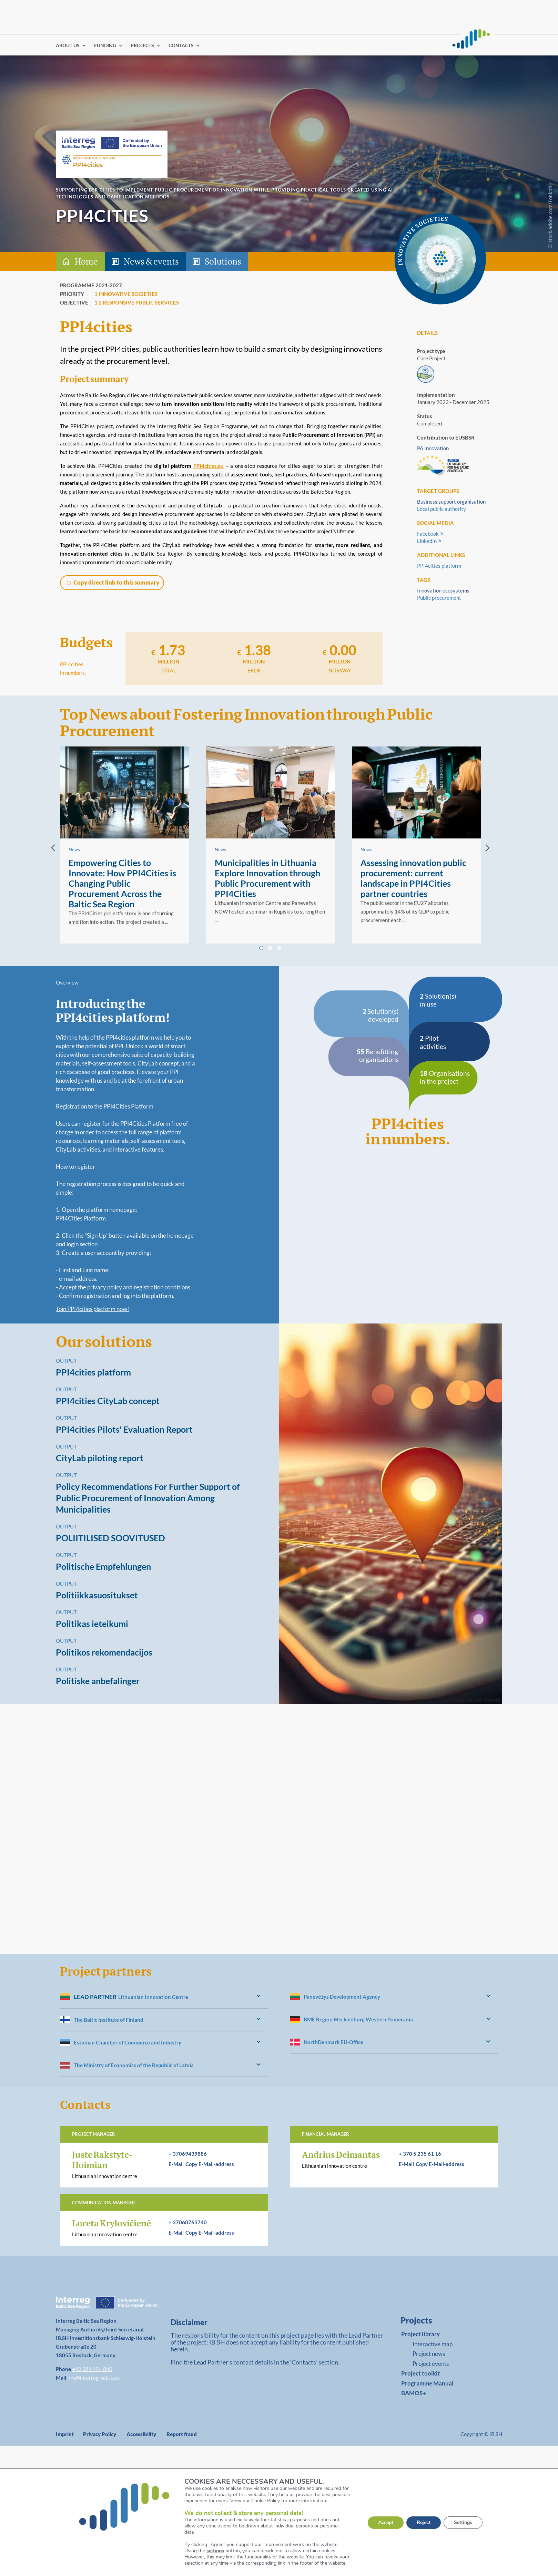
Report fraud (181, 2434)
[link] (441, 2322)
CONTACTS (181, 45)
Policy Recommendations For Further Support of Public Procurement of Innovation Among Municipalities (148, 1497)
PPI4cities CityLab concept (108, 1400)
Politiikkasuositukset (97, 1595)
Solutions (223, 261)
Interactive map (433, 2344)
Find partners (339, 45)
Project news (429, 2353)
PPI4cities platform (439, 566)
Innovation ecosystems (443, 590)
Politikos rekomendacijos (104, 1652)
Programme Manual (427, 2383)
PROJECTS (142, 45)
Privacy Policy (99, 2434)
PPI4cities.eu (208, 466)
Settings (463, 2522)
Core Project (431, 358)
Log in (367, 45)
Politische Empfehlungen (103, 1566)
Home (86, 261)
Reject (423, 2522)
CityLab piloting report (99, 1458)
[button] (112, 582)
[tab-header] (279, 261)
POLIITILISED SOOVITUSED (110, 1538)
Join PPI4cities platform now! (92, 1308)
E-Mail (176, 2164)
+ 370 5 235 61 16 (420, 2154)
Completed (429, 423)
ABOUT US (68, 45)
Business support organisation (451, 501)
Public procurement (439, 598)
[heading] (164, 1997)
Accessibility (141, 2434)
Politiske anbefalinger (98, 1681)
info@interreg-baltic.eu (93, 2377)
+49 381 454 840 (92, 2369)
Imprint (65, 2434)
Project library (420, 2334)
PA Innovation (433, 448)
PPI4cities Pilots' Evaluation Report (124, 1429)
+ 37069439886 (188, 2154)
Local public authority (441, 509)
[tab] (261, 948)
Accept (385, 2522)
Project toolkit (420, 2373)
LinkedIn (427, 541)
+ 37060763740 (188, 2222)
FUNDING (105, 45)
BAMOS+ (413, 2393)
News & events (151, 261)
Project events (431, 2363)
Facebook (428, 533)
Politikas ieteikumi (92, 1623)
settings (215, 2551)
